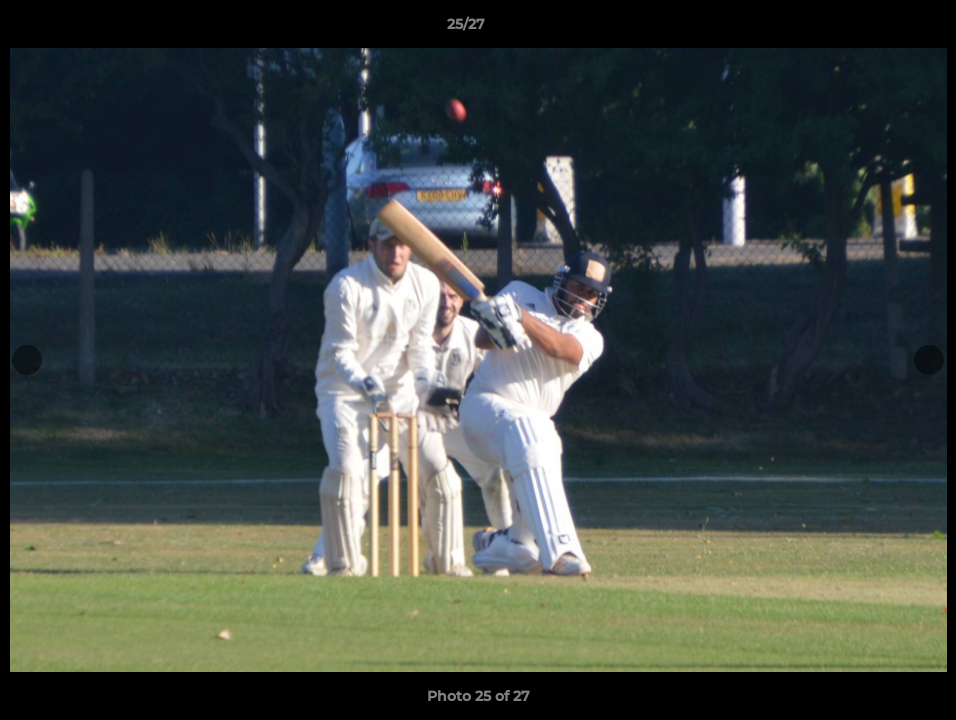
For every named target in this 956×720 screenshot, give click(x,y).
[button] (872, 29)
